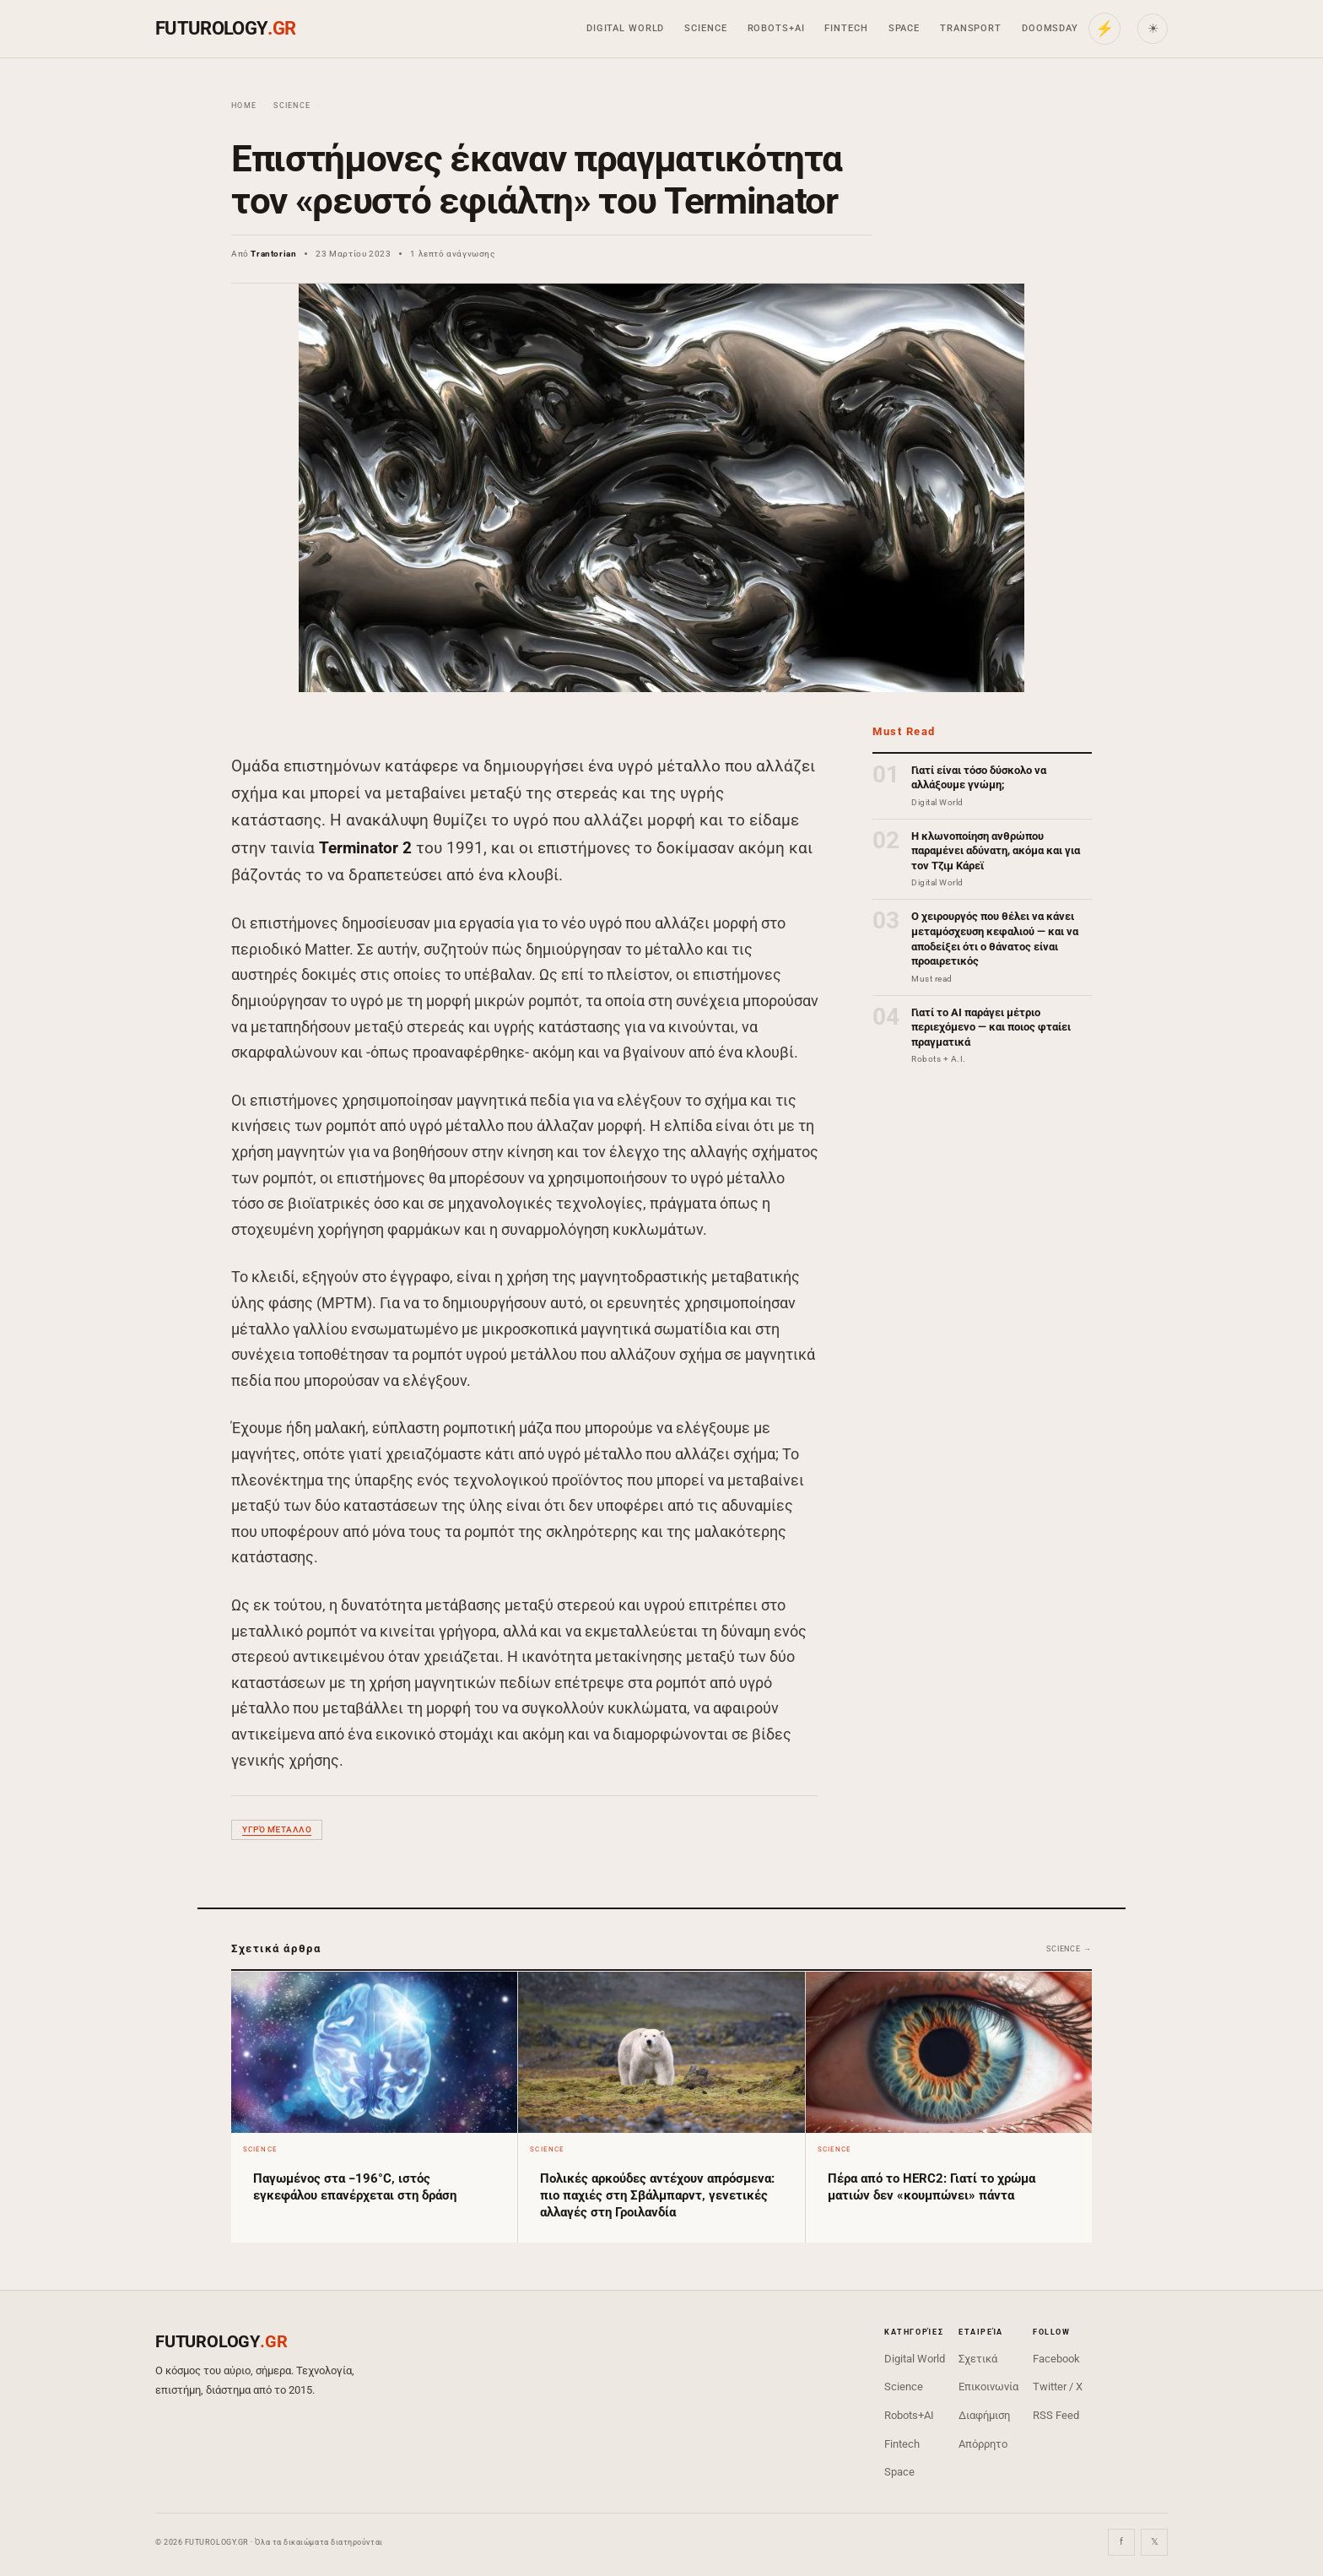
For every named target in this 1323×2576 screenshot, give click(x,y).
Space (904, 28)
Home (243, 105)
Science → (1069, 1949)
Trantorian (273, 253)
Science (705, 28)
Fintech (845, 28)
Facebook (1056, 2358)
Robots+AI (776, 28)
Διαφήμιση (984, 2415)
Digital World (625, 28)
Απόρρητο (982, 2444)
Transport (971, 28)
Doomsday (1050, 28)
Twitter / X (1058, 2386)
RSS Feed (1056, 2415)
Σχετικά (977, 2358)
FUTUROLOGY (225, 28)
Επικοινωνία (988, 2386)
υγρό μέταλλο (276, 1829)
